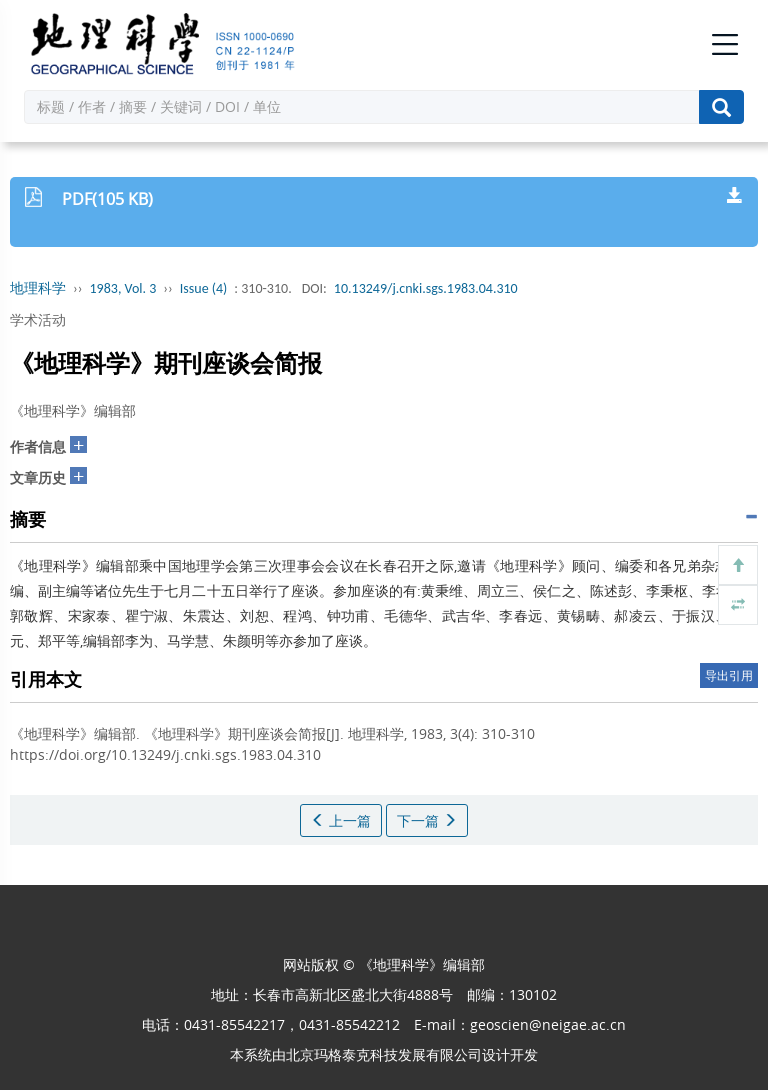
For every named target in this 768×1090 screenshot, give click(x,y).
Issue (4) (204, 288)
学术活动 (38, 319)
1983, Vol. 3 (123, 288)
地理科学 (38, 288)
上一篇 (341, 820)
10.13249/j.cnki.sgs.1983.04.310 (426, 288)
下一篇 (427, 820)
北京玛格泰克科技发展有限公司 (384, 1054)
